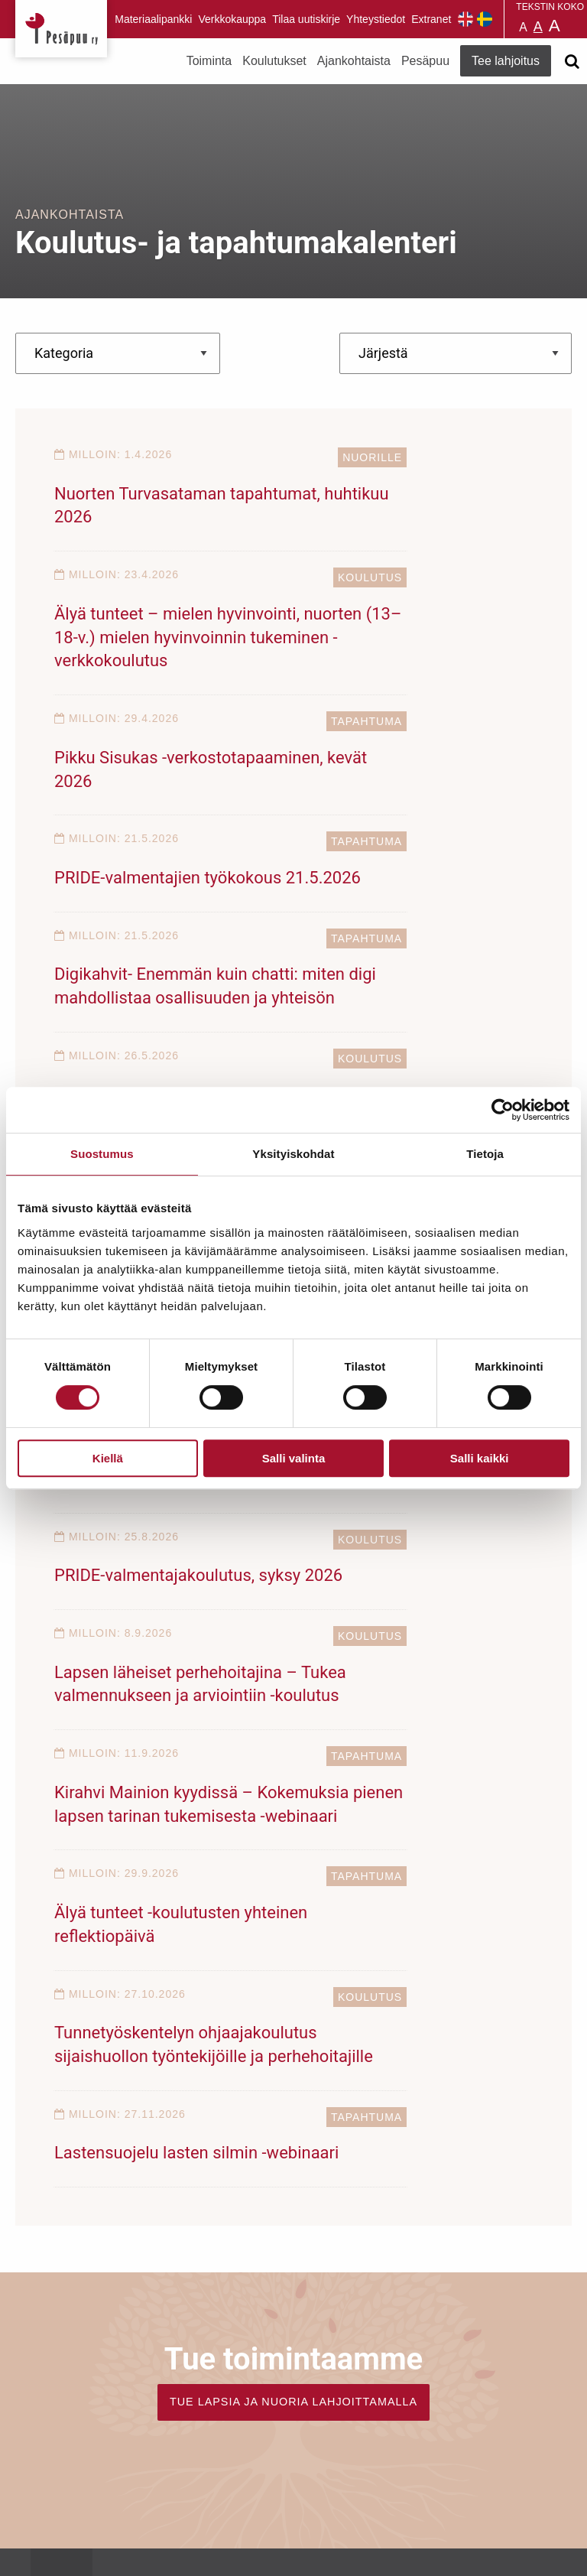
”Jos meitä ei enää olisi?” (395, 971)
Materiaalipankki (153, 19)
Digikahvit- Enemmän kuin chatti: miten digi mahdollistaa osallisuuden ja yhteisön (167, 828)
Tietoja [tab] (485, 1153)
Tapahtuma (245, 625)
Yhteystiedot (375, 19)
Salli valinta (294, 1458)
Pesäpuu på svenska (484, 19)
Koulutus (496, 457)
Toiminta (209, 60)
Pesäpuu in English (465, 19)
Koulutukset (274, 60)
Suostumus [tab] (102, 1153)
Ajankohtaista (354, 60)
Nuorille (251, 457)
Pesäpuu (61, 28)
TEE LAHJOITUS (182, 2418)
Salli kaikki (479, 1458)
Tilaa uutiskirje (306, 19)
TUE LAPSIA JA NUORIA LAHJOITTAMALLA (293, 1819)
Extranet (431, 19)
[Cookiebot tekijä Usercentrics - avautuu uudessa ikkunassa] (502, 1109)
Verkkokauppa (232, 19)
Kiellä (107, 1458)
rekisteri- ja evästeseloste (220, 2531)
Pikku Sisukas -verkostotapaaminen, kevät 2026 (154, 684)
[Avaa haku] (571, 61)
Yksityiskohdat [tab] (293, 1153)
